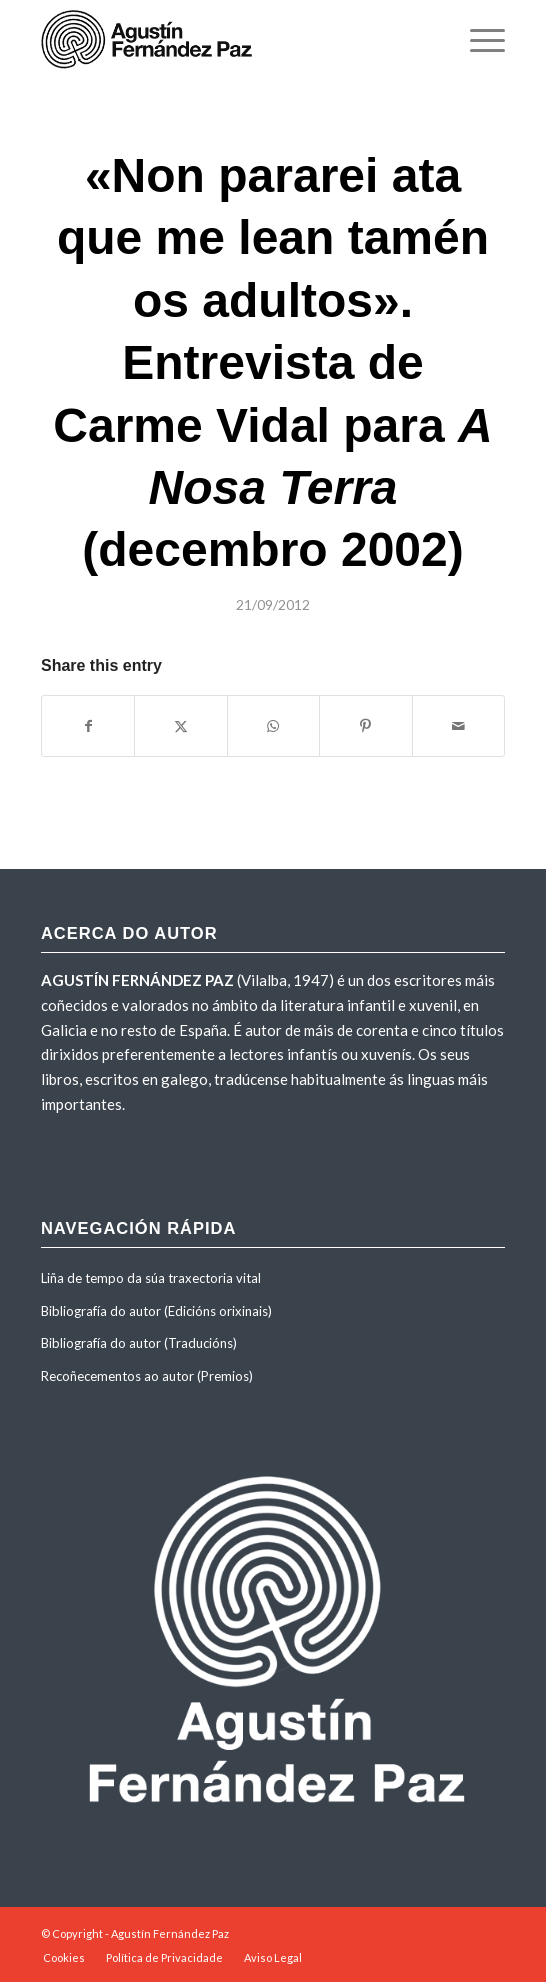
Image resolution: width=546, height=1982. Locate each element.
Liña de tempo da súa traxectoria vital (151, 1278)
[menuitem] (477, 40)
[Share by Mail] (458, 726)
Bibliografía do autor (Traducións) (139, 1343)
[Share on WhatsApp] (273, 726)
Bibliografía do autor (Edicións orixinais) (156, 1311)
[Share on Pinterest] (365, 726)
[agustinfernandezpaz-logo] (226, 40)
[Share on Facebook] (88, 726)
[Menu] (477, 40)
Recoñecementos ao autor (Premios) (147, 1376)
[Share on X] (180, 726)
